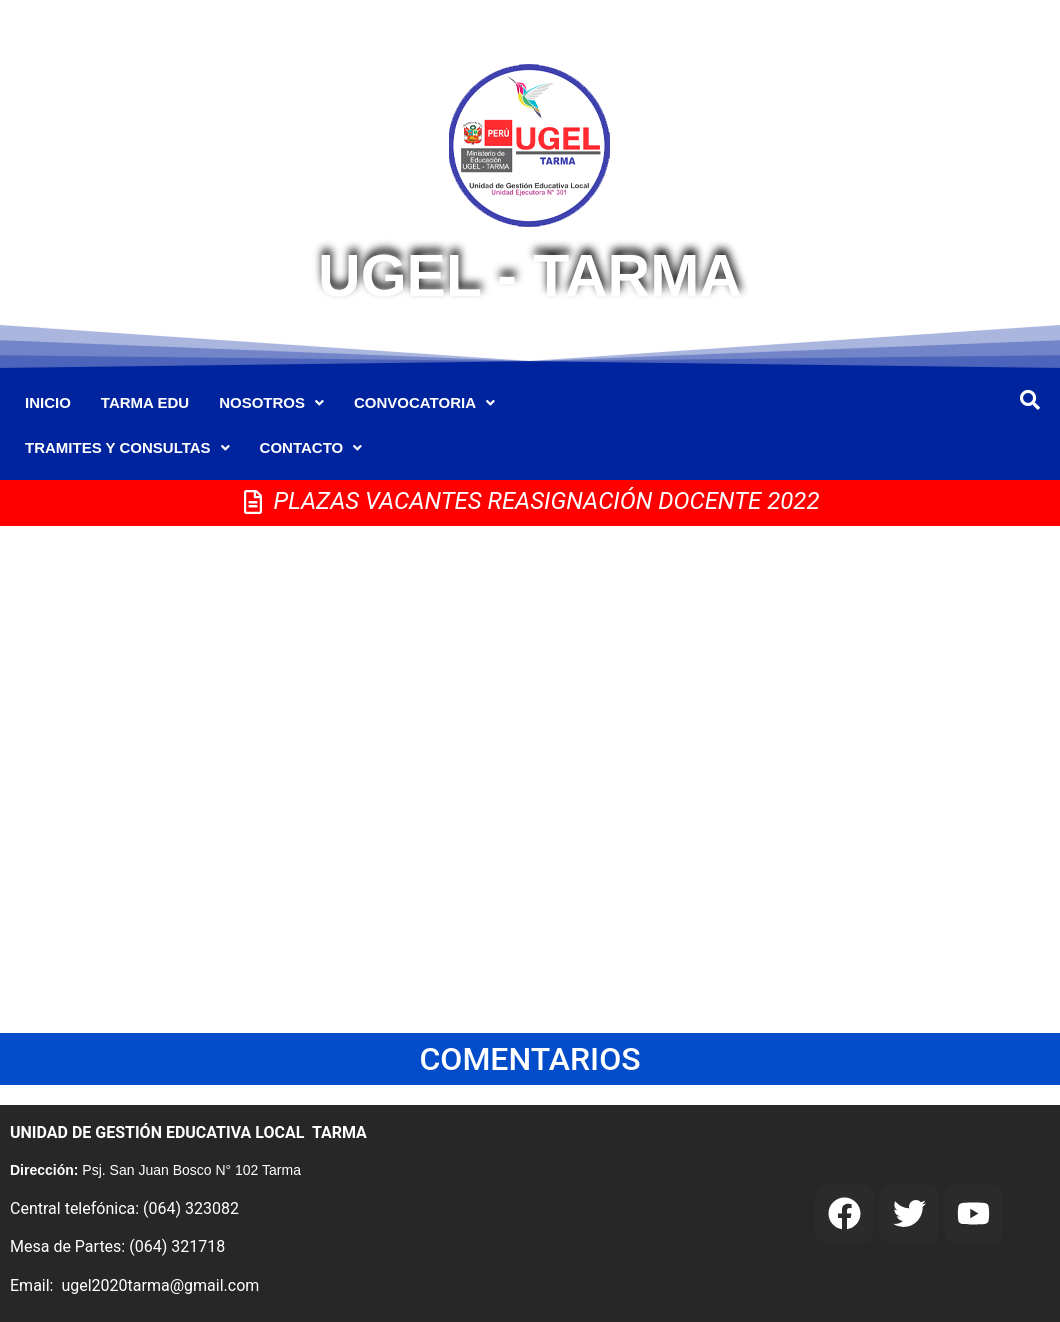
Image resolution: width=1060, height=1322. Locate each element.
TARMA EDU (145, 402)
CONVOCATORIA (424, 402)
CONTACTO (311, 447)
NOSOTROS (271, 402)
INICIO (48, 402)
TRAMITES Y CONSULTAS (127, 447)
